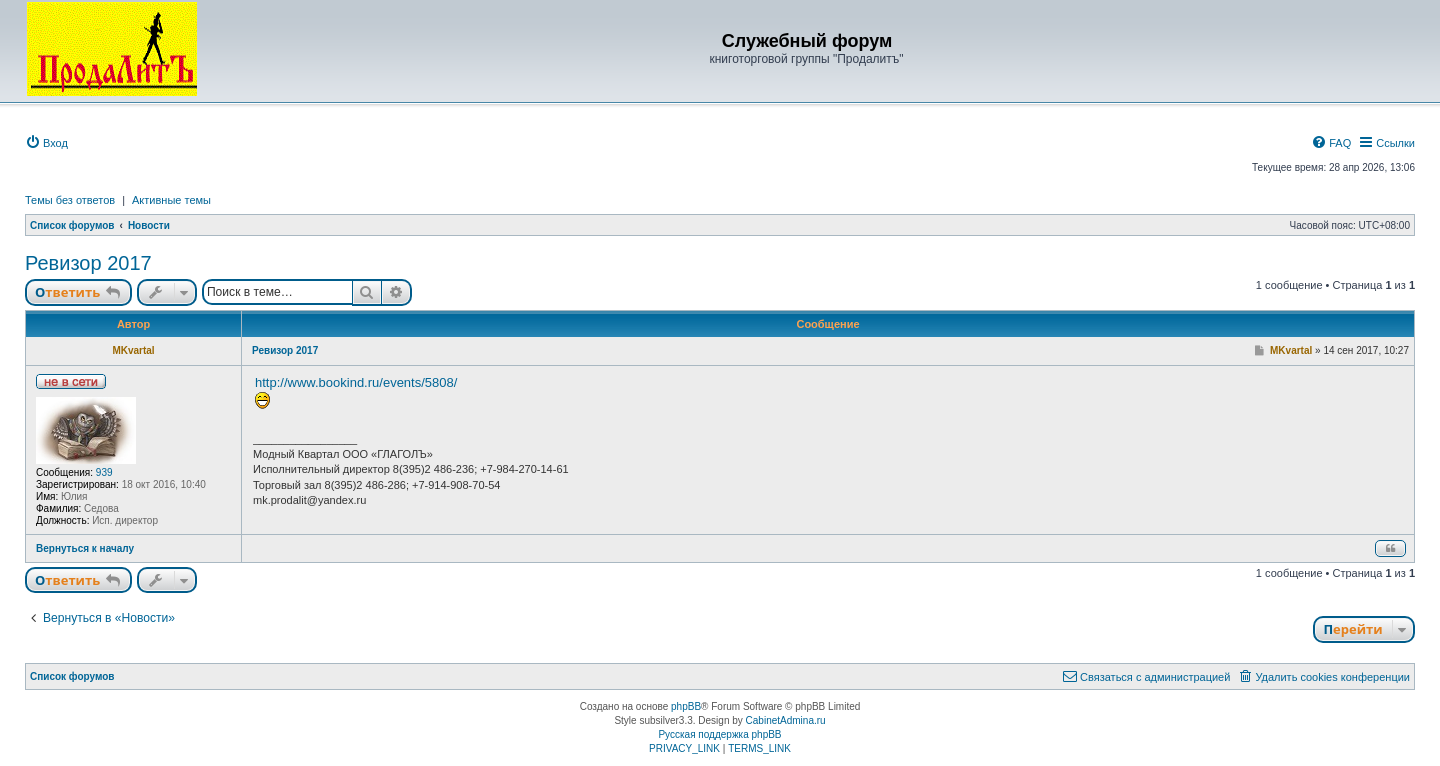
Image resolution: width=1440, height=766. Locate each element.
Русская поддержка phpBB (719, 734)
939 (104, 472)
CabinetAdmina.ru (786, 720)
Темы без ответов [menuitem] (70, 200)
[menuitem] (46, 143)
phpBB (686, 706)
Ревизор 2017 (88, 263)
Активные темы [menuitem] (171, 200)
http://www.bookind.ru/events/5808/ (356, 382)
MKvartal (133, 350)
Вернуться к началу (85, 548)
